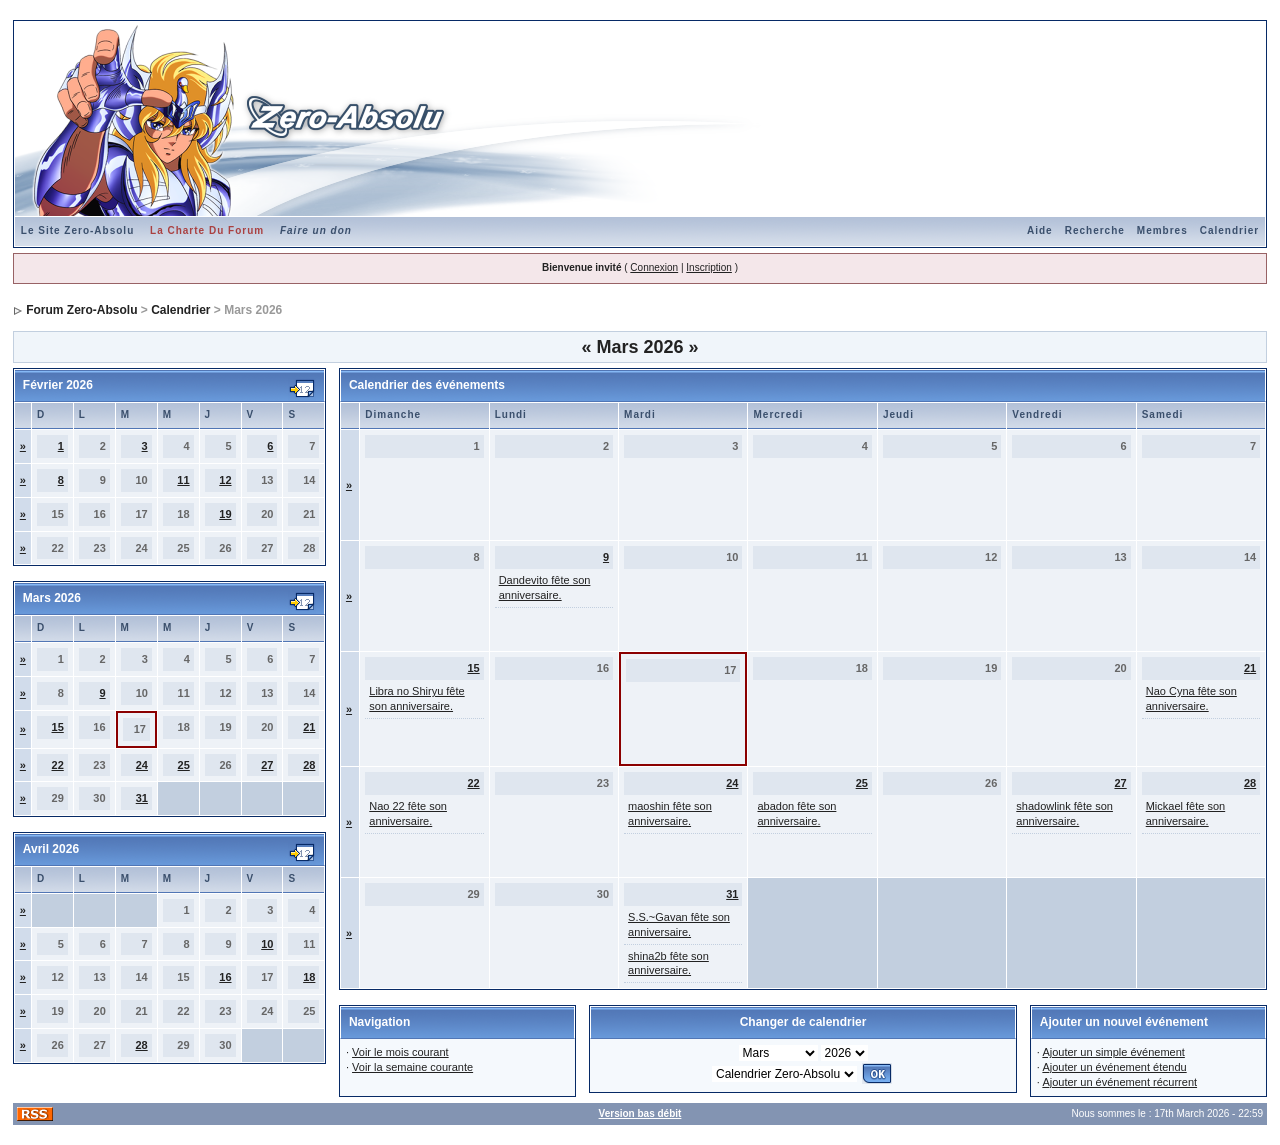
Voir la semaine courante (412, 1067)
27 (267, 765)
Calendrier (1229, 230)
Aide (1040, 230)
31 (142, 798)
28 (309, 765)
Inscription (709, 267)
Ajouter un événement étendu (1114, 1067)
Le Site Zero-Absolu (77, 230)
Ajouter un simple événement (1113, 1052)
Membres (1162, 230)
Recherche (1095, 230)
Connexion (654, 267)
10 (267, 944)
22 (58, 765)
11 (183, 480)
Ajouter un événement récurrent (1119, 1082)
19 (225, 514)
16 (225, 977)
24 (142, 765)
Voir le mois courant (400, 1052)
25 (184, 765)
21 (309, 727)
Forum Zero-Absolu (81, 310)
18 (309, 977)
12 (225, 480)
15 (58, 727)
